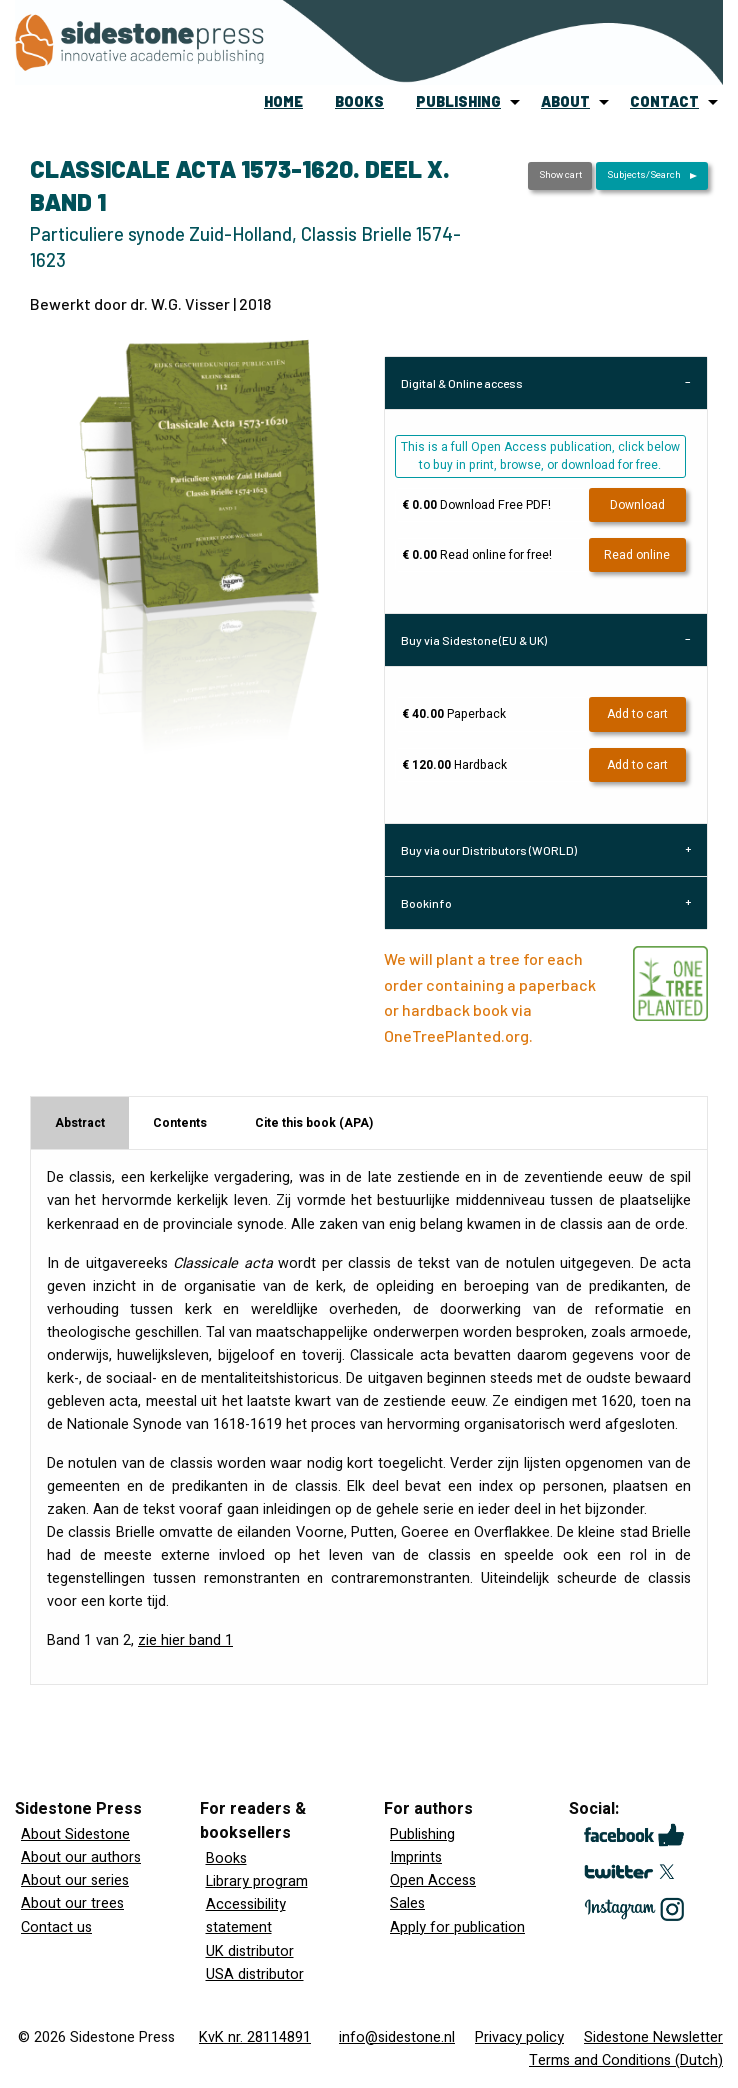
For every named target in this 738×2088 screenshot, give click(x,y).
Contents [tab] (180, 1123)
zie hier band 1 (185, 1640)
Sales (407, 1903)
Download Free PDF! (476, 505)
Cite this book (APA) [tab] (314, 1123)
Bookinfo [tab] (426, 903)
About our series (75, 1880)
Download (637, 505)
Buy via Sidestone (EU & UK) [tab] (474, 640)
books (359, 101)
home (283, 101)
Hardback (454, 765)
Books (226, 1858)
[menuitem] (283, 102)
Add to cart (637, 714)
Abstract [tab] (80, 1123)
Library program (257, 1881)
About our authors (81, 1857)
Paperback (454, 714)
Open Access (433, 1880)
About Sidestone (75, 1834)
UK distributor (250, 1951)
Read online (637, 555)
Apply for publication (457, 1927)
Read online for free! (477, 555)
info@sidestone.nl (397, 2037)
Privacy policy (519, 2037)
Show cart (560, 175)
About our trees (72, 1903)
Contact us (56, 1927)
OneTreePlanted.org (456, 1035)
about (565, 101)
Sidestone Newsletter (653, 2037)
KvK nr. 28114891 (255, 2037)
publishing (458, 101)
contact (664, 101)
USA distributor (255, 1974)
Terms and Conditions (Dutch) (626, 2060)
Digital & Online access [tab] (462, 383)
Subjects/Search (644, 175)
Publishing (422, 1834)
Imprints (416, 1857)
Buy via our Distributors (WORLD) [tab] (489, 850)
